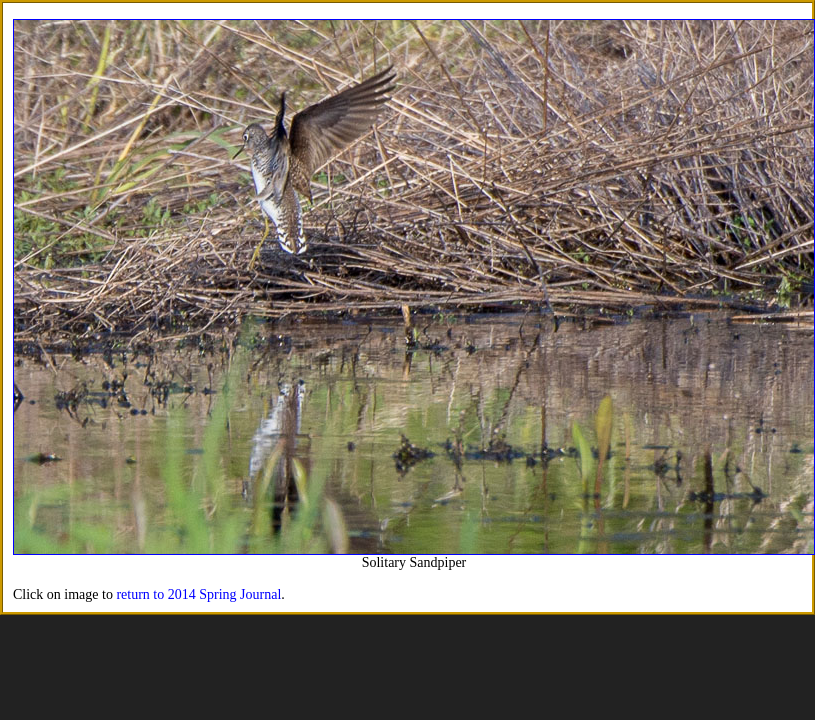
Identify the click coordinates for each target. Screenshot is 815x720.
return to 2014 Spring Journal (198, 594)
